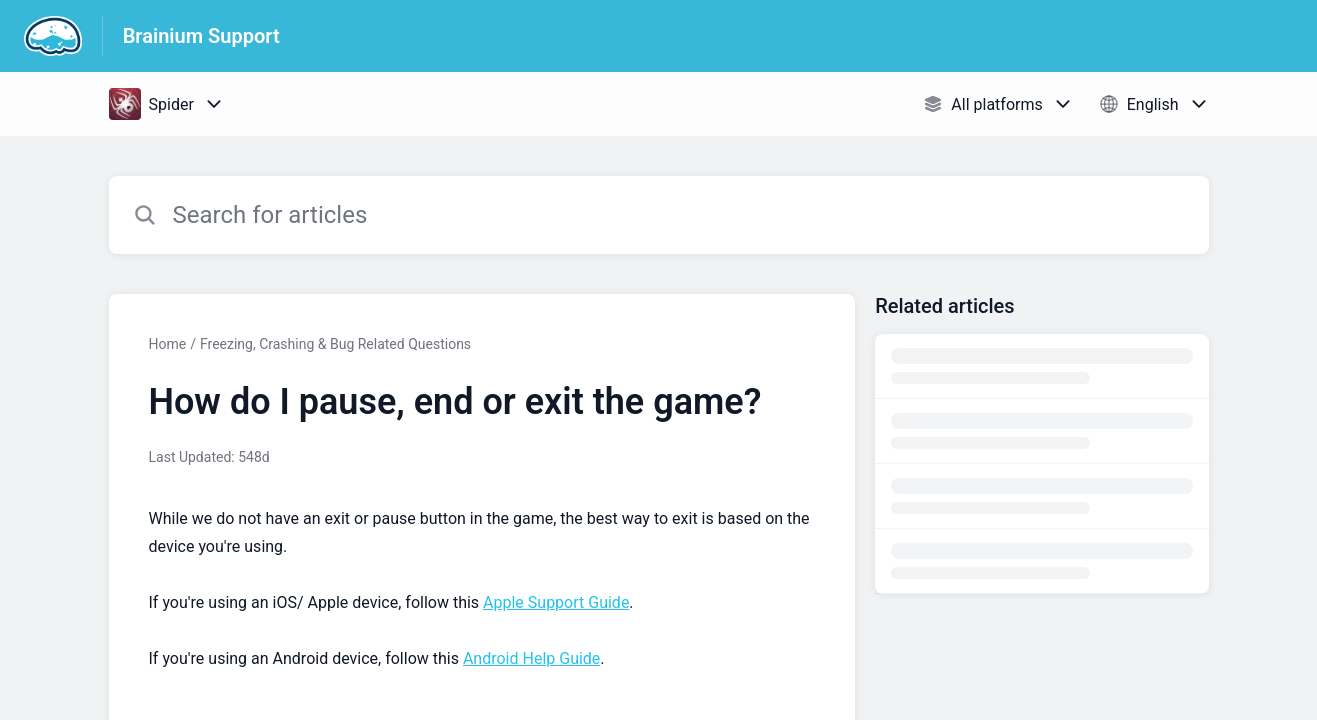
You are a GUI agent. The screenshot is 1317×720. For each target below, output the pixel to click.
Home (168, 344)
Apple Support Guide (556, 602)
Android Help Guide (531, 658)
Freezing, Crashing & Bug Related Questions (335, 344)
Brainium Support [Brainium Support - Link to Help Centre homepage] (201, 36)
